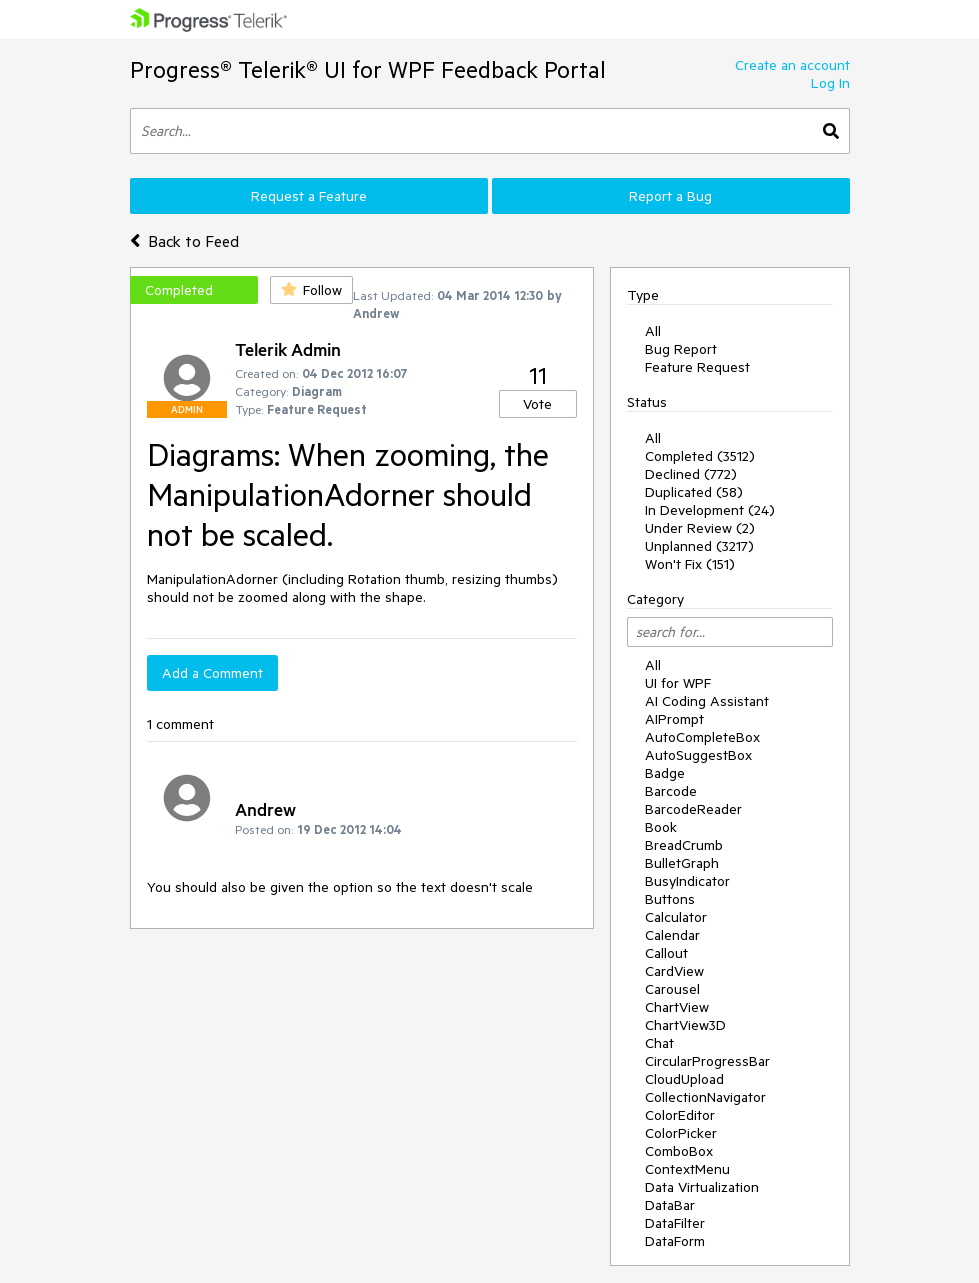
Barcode (671, 791)
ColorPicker (681, 1133)
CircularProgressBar (707, 1061)
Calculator (676, 917)
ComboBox (679, 1151)
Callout (666, 953)
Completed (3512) (700, 456)
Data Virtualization (702, 1187)
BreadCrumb (684, 845)
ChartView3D (685, 1025)
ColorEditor (680, 1115)
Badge (665, 773)
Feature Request (697, 367)
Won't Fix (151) (690, 564)
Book (661, 827)
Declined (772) (691, 474)
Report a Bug (670, 196)
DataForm (675, 1241)
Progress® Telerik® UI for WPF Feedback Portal (368, 69)
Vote (537, 404)
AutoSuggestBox (698, 755)
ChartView (677, 1007)
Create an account (792, 65)
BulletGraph (682, 863)
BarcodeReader (693, 809)
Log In (830, 83)
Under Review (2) (700, 528)
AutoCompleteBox (702, 737)
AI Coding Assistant (707, 701)
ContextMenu (687, 1169)
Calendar (672, 935)
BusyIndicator (687, 881)
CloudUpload (684, 1079)
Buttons (670, 899)
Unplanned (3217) (699, 546)
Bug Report (681, 349)
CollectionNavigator (705, 1097)
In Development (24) (710, 510)
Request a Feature (309, 196)
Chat (659, 1043)
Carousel (672, 989)
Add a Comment (212, 673)
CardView (674, 971)
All (653, 331)
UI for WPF (678, 683)
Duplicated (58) (694, 492)
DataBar (670, 1205)
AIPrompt (674, 719)
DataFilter (675, 1223)
